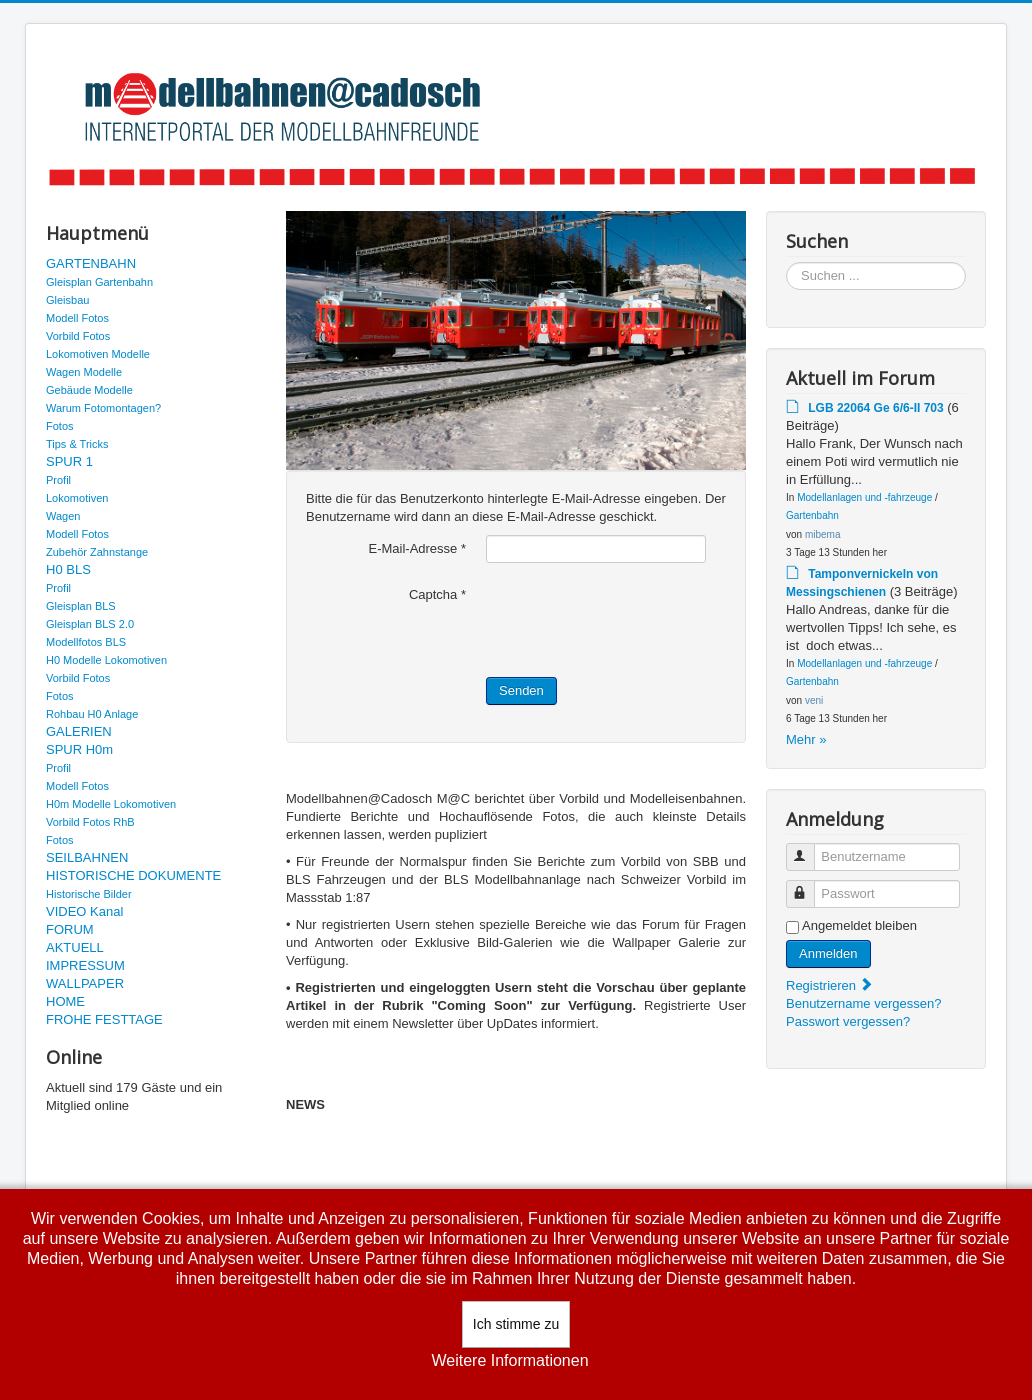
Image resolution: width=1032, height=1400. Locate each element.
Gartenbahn (812, 515)
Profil (58, 480)
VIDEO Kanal (84, 911)
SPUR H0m (79, 749)
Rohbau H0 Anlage (92, 714)
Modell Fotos (77, 318)
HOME (65, 1001)
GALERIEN (79, 731)
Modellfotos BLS (86, 642)
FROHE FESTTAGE (104, 1019)
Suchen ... (786, 262)
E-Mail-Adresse (417, 548)
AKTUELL (75, 947)
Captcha (437, 594)
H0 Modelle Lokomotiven (106, 660)
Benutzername (809, 848)
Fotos (60, 426)
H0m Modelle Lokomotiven (111, 804)
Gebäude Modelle (89, 390)
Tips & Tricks (77, 444)
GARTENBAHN (91, 263)
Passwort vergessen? (848, 1021)
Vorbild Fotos (78, 336)
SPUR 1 (69, 461)
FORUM (70, 929)
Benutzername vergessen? (863, 1003)
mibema (823, 534)
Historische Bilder (89, 894)
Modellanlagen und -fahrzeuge (864, 497)
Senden (521, 690)
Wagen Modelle (84, 372)
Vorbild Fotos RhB (90, 822)
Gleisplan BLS (81, 606)
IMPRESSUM (85, 965)
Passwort (809, 885)
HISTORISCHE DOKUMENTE (133, 875)
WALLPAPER (85, 983)
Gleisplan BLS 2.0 (90, 624)
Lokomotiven (77, 498)
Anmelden (828, 953)
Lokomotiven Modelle (98, 354)
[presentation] (638, 620)
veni (814, 700)
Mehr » (806, 739)
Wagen (63, 516)
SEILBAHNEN (87, 857)
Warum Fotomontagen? (103, 408)
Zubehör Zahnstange (97, 552)
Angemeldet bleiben (859, 925)
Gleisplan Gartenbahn (99, 282)
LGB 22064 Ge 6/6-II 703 (875, 408)
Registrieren (830, 985)
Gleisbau (67, 300)
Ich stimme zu (516, 1324)
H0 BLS (68, 569)
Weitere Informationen (509, 1360)
